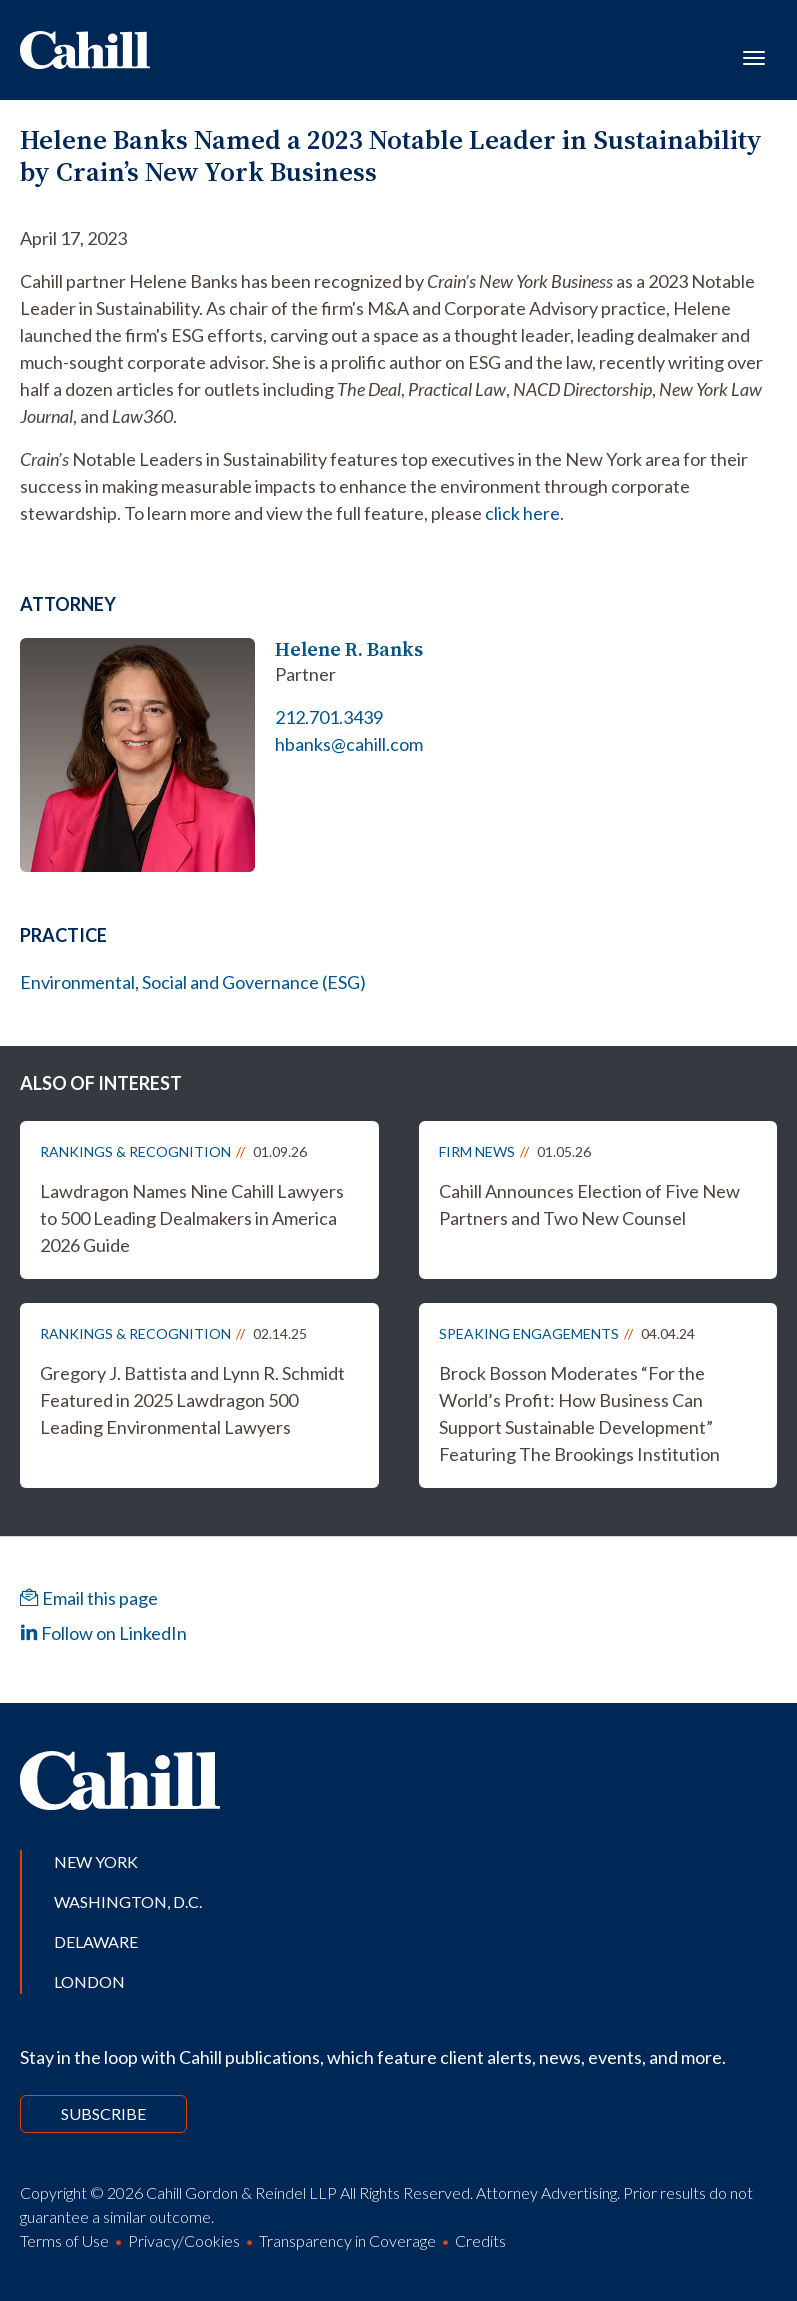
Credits (480, 2240)
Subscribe (103, 2113)
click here (522, 513)
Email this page (89, 1598)
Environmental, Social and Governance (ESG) (193, 982)
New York (96, 1861)
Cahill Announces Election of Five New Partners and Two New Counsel (589, 1204)
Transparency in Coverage (347, 2240)
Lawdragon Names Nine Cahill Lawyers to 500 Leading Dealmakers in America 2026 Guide (192, 1218)
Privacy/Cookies (184, 2240)
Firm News (477, 1151)
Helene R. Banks (349, 649)
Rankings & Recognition (135, 1151)
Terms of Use (64, 2240)
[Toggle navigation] (754, 56)
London (89, 1981)
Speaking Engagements (529, 1333)
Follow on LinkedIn (103, 1633)
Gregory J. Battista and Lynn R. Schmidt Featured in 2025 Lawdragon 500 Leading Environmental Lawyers (192, 1400)
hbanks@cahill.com (349, 744)
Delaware (96, 1941)
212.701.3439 (329, 717)
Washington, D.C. (128, 1901)
